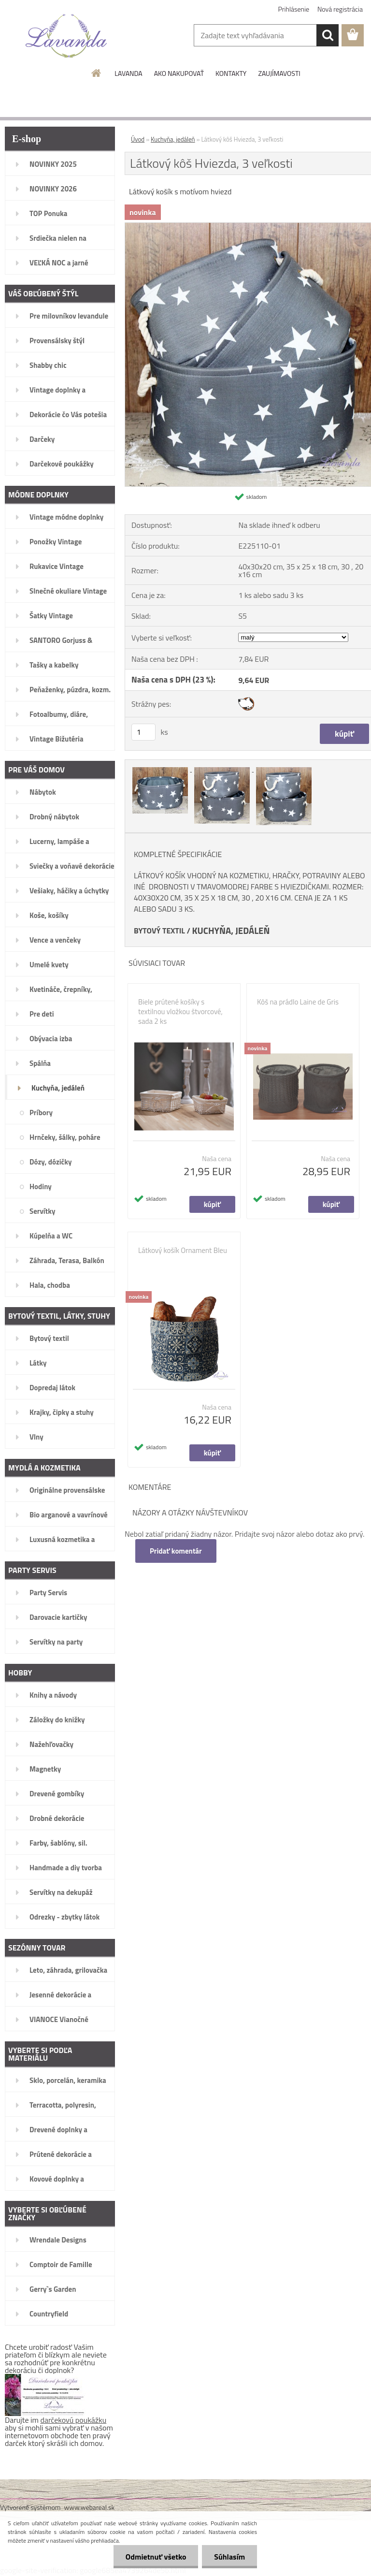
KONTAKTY (230, 73)
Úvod (137, 139)
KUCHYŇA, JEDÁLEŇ (231, 930)
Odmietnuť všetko (155, 2556)
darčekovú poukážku (74, 2420)
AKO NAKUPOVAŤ (179, 73)
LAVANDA (128, 73)
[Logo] (66, 36)
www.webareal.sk (89, 2507)
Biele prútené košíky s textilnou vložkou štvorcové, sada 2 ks (180, 1011)
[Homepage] (97, 73)
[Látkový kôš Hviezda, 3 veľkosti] (161, 768)
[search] (327, 35)
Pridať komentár (176, 1551)
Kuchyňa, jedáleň (173, 139)
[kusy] (143, 732)
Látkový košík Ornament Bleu (182, 1250)
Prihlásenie (294, 9)
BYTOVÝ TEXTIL (159, 930)
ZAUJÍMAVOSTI (279, 73)
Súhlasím (229, 2556)
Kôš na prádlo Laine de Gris (298, 1002)
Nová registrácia (340, 9)
